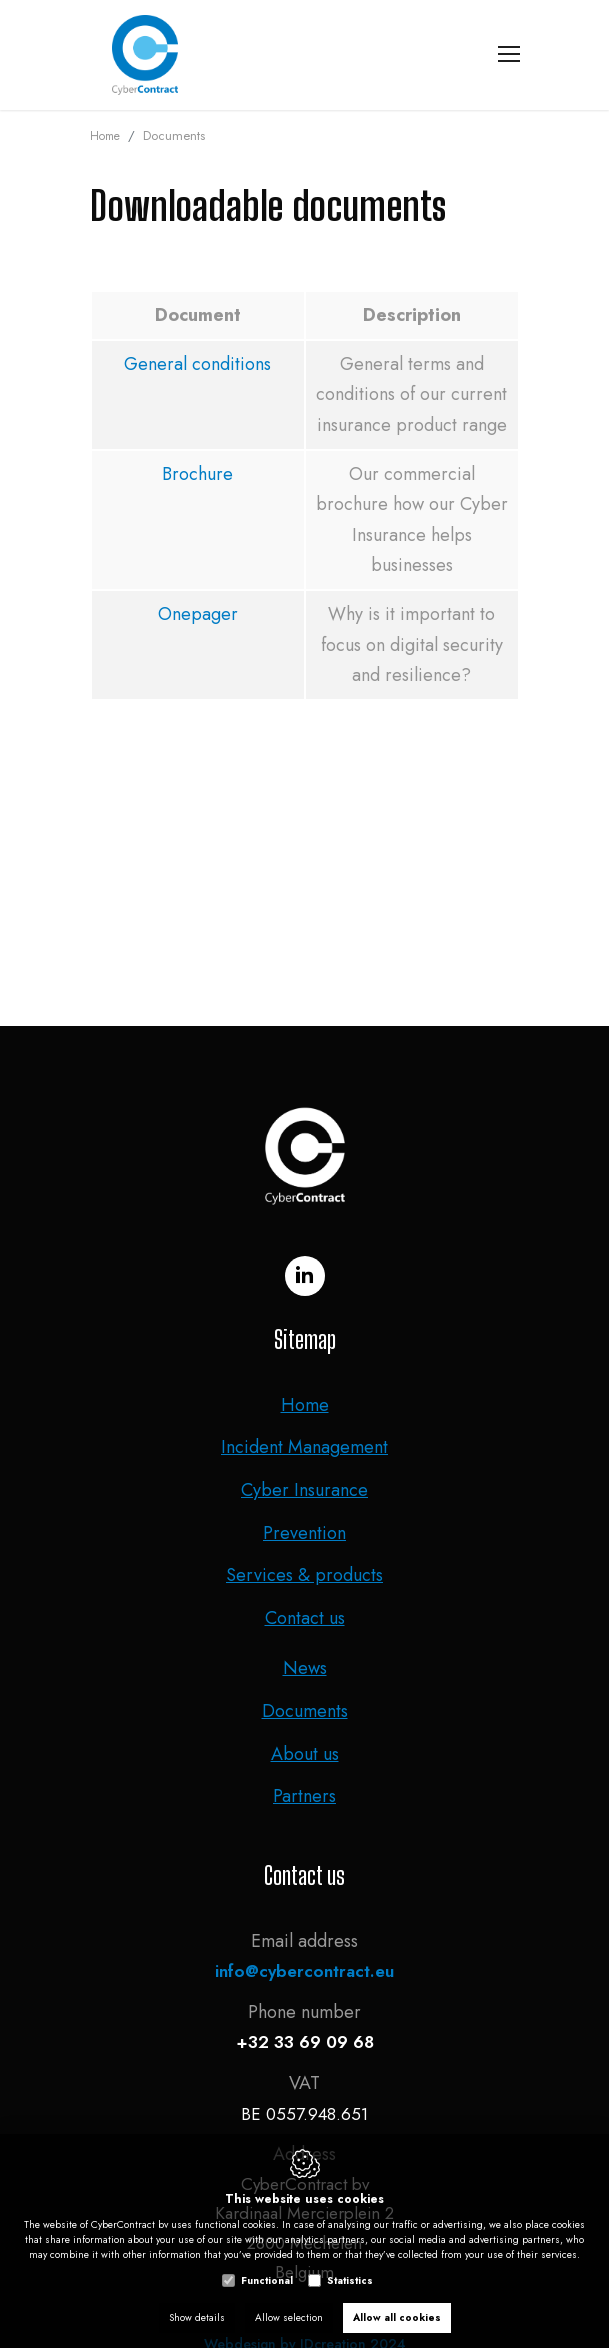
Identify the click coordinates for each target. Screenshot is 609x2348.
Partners (304, 1796)
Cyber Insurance (304, 1490)
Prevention (304, 1533)
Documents (305, 1711)
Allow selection (289, 2317)
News (305, 1668)
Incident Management (304, 1447)
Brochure (197, 474)
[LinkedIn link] (305, 1276)
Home (105, 136)
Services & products (304, 1575)
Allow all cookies (397, 2317)
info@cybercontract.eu (304, 1971)
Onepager (198, 614)
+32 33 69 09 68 (305, 2042)
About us (305, 1754)
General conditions (197, 364)
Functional (267, 2280)
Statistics (350, 2280)
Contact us (305, 1618)
